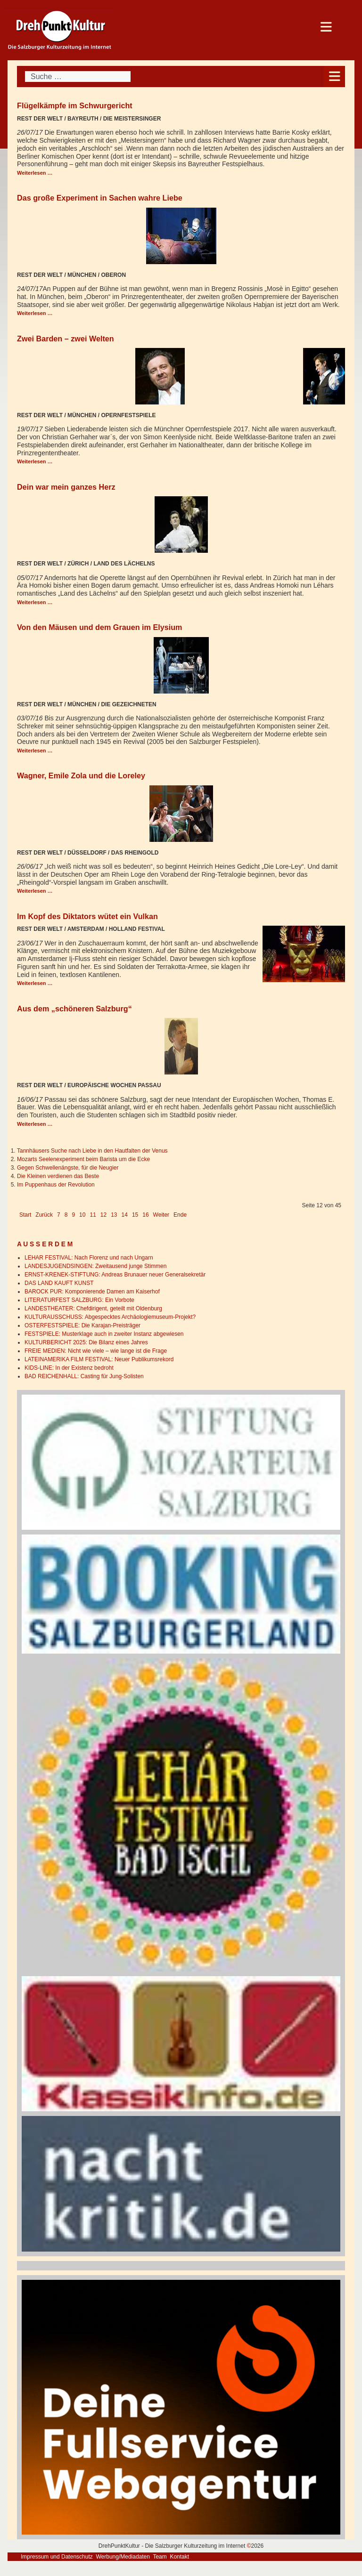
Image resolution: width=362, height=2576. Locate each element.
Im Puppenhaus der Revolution (56, 1184)
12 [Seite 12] (103, 1214)
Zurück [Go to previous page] (44, 1214)
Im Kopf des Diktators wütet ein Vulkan (87, 916)
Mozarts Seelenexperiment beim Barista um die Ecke (83, 1159)
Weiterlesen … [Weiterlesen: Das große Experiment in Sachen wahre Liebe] (35, 313)
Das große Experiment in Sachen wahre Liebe (99, 198)
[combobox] (78, 76)
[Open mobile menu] (334, 76)
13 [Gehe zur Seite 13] (114, 1214)
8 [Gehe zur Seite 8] (66, 1214)
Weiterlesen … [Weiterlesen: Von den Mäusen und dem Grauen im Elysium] (35, 750)
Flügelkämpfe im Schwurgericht (74, 105)
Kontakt (179, 2556)
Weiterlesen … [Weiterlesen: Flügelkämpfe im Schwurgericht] (35, 173)
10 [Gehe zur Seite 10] (82, 1214)
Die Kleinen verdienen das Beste (58, 1176)
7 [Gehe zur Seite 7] (58, 1214)
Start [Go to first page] (25, 1214)
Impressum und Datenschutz (57, 2556)
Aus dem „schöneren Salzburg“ (74, 1008)
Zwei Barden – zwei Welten (65, 338)
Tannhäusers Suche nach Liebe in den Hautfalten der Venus (92, 1150)
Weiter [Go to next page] (161, 1214)
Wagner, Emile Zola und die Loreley (81, 775)
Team (159, 2556)
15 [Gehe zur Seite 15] (135, 1214)
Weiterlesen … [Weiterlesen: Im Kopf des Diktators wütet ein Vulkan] (35, 983)
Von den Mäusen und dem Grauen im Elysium (99, 627)
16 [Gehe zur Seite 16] (145, 1214)
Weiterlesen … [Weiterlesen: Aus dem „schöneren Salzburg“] (35, 1124)
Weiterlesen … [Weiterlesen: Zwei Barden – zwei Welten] (35, 461)
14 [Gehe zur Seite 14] (125, 1214)
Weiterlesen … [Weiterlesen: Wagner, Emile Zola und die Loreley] (35, 891)
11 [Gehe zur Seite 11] (93, 1214)
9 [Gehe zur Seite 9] (73, 1214)
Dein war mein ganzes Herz (66, 487)
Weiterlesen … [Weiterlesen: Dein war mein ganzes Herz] (35, 602)
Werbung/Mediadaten (123, 2556)
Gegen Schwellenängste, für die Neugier (67, 1167)
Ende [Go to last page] (180, 1214)
